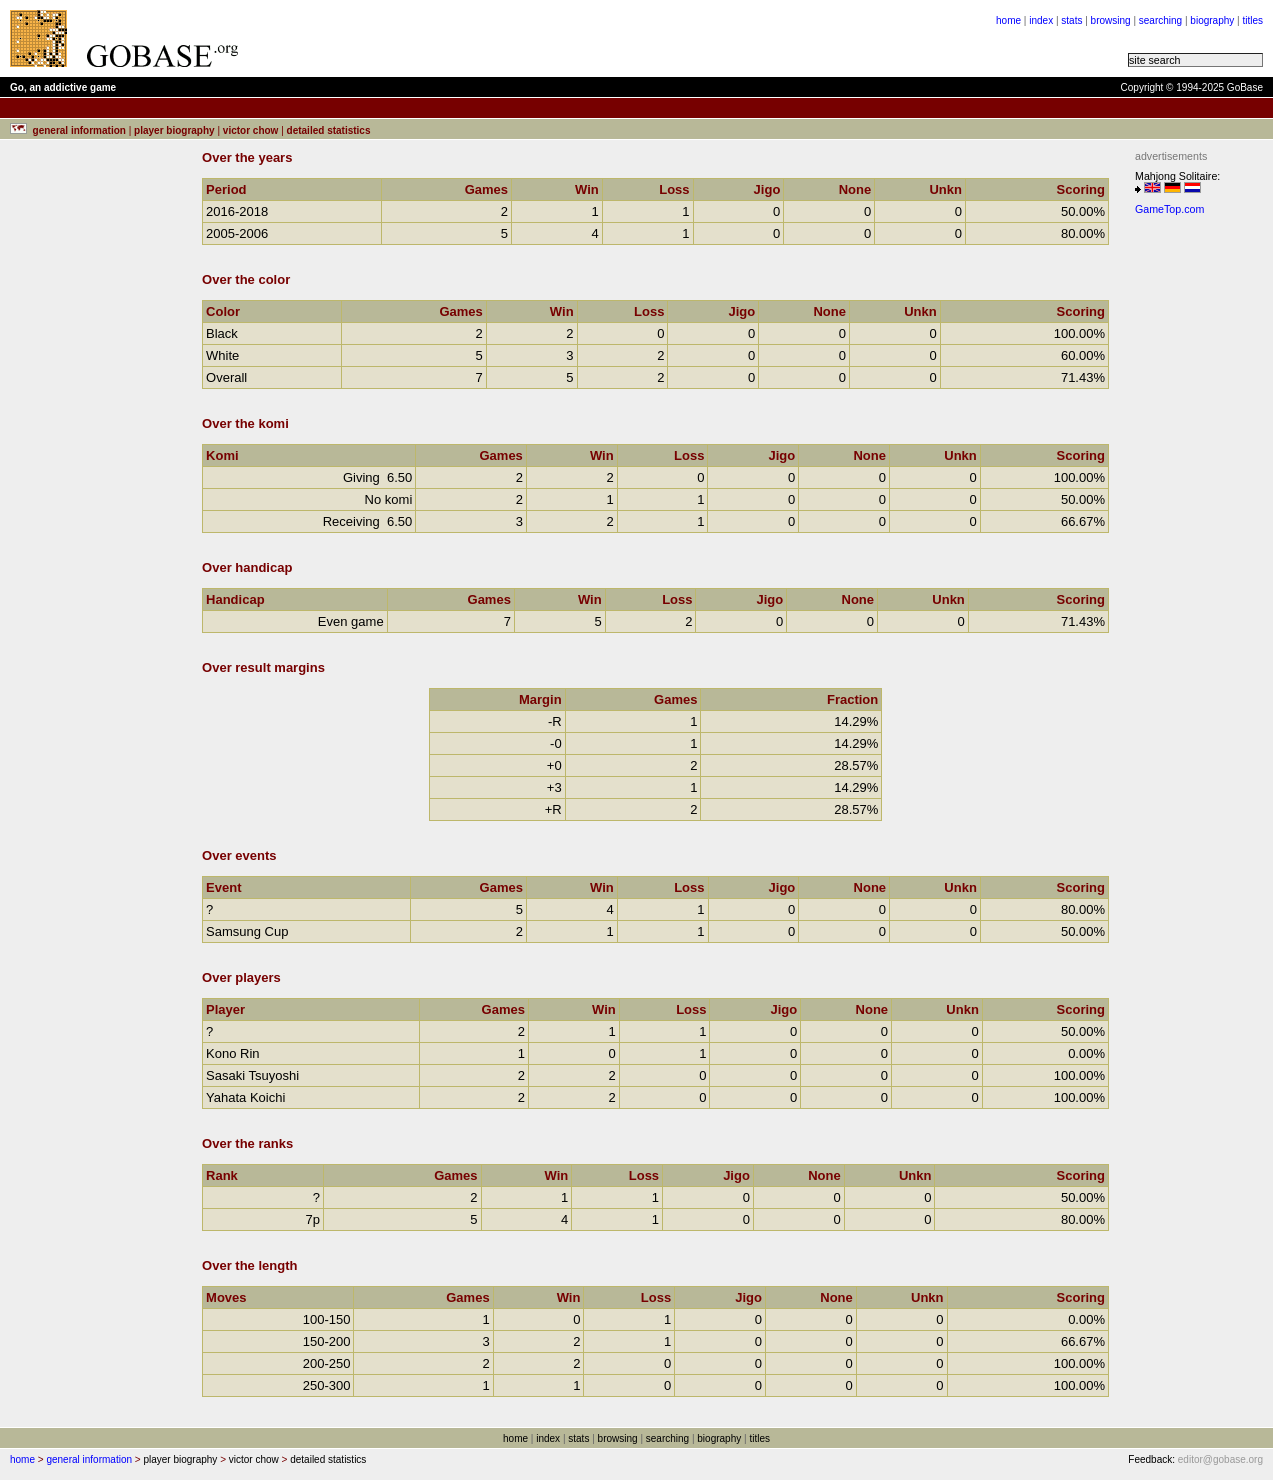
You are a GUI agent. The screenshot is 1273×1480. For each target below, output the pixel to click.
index (1041, 20)
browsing (1111, 20)
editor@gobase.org (1220, 1459)
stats (1071, 20)
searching (1160, 20)
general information (89, 1459)
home (1008, 20)
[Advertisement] (1195, 523)
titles (1252, 20)
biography (1212, 20)
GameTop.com (1169, 209)
